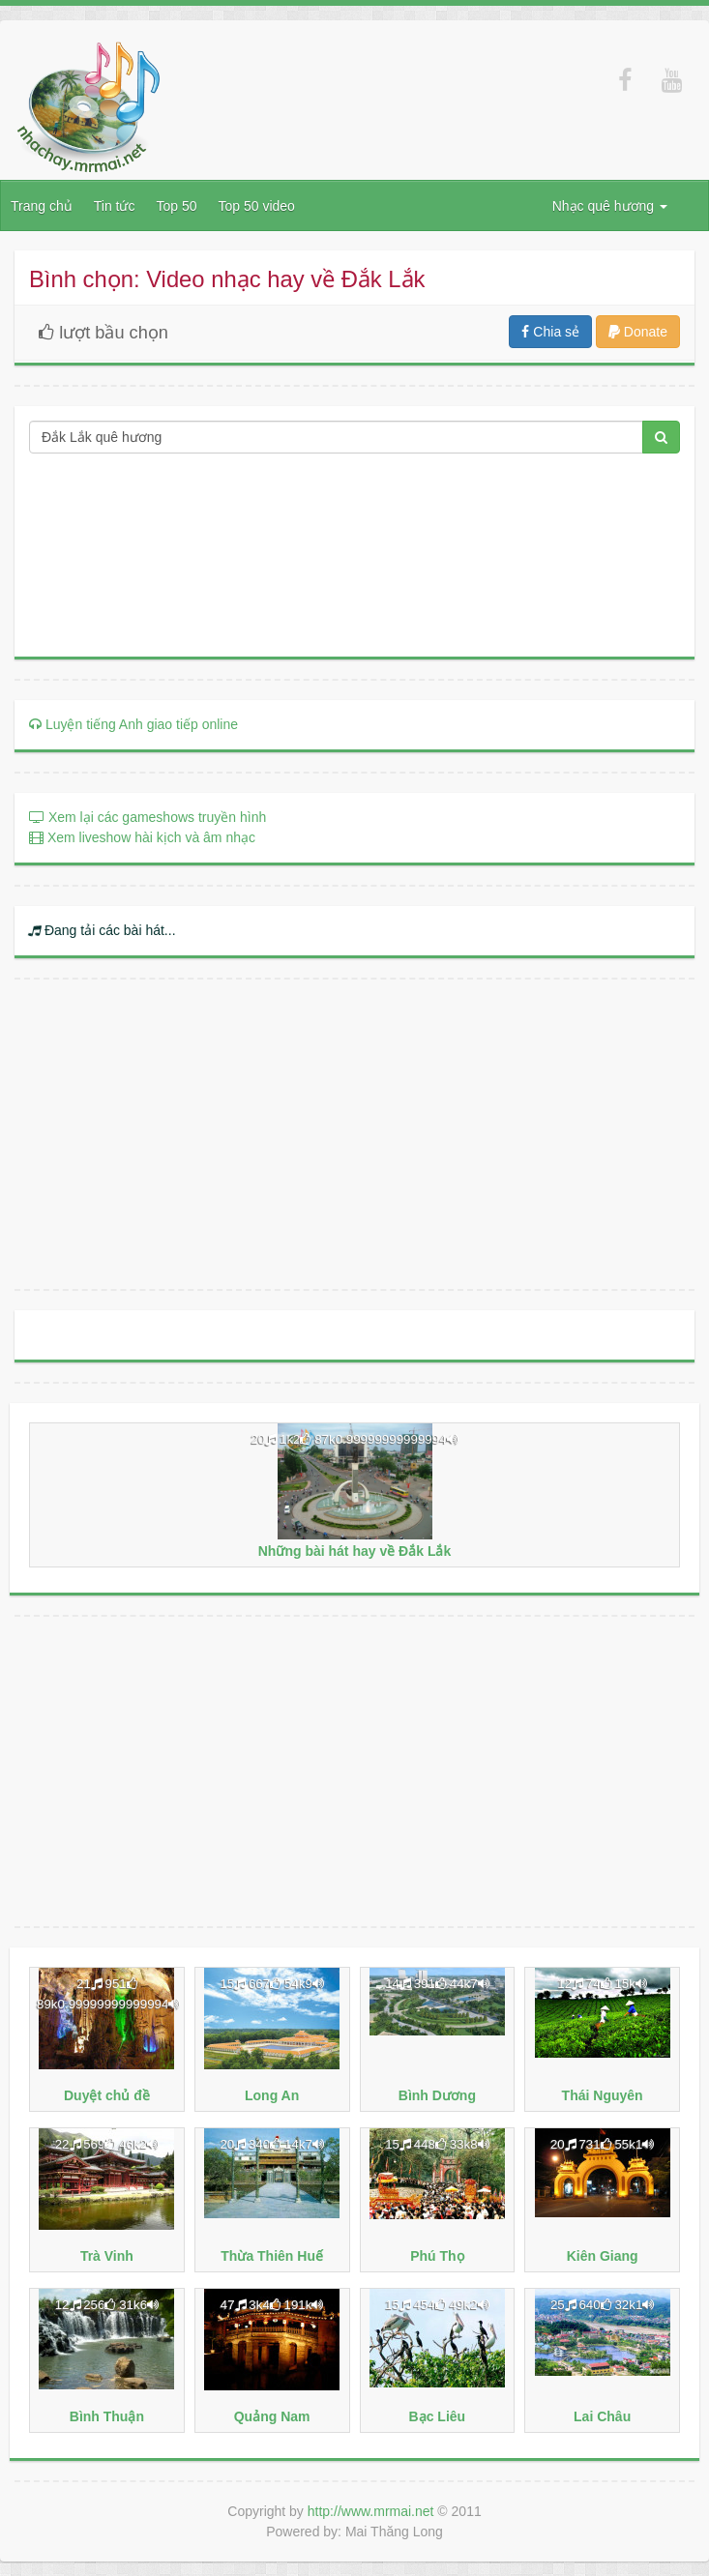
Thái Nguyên (602, 2095)
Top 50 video (257, 206)
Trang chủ (42, 206)
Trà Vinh (106, 2256)
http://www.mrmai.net (371, 2511)
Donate (637, 331)
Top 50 (176, 206)
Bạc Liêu (437, 2416)
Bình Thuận (107, 2416)
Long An (272, 2095)
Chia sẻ (550, 331)
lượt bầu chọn (98, 332)
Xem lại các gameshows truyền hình (147, 817)
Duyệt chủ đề (107, 2095)
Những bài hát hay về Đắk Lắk (354, 1551)
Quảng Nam (272, 2416)
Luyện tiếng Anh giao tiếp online (133, 724)
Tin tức (114, 206)
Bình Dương (437, 2095)
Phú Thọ (436, 2256)
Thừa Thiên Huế (272, 2256)
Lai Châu (602, 2416)
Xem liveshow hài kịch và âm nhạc (142, 837)
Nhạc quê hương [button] (609, 206)
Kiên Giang (602, 2256)
